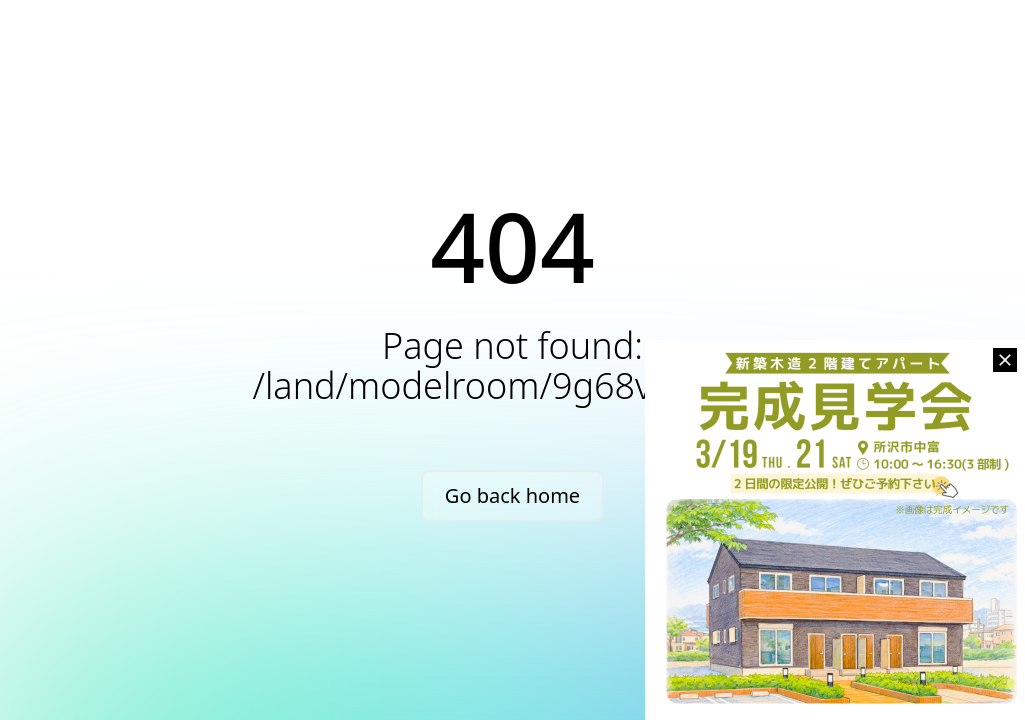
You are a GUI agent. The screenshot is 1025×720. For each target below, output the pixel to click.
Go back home (512, 495)
